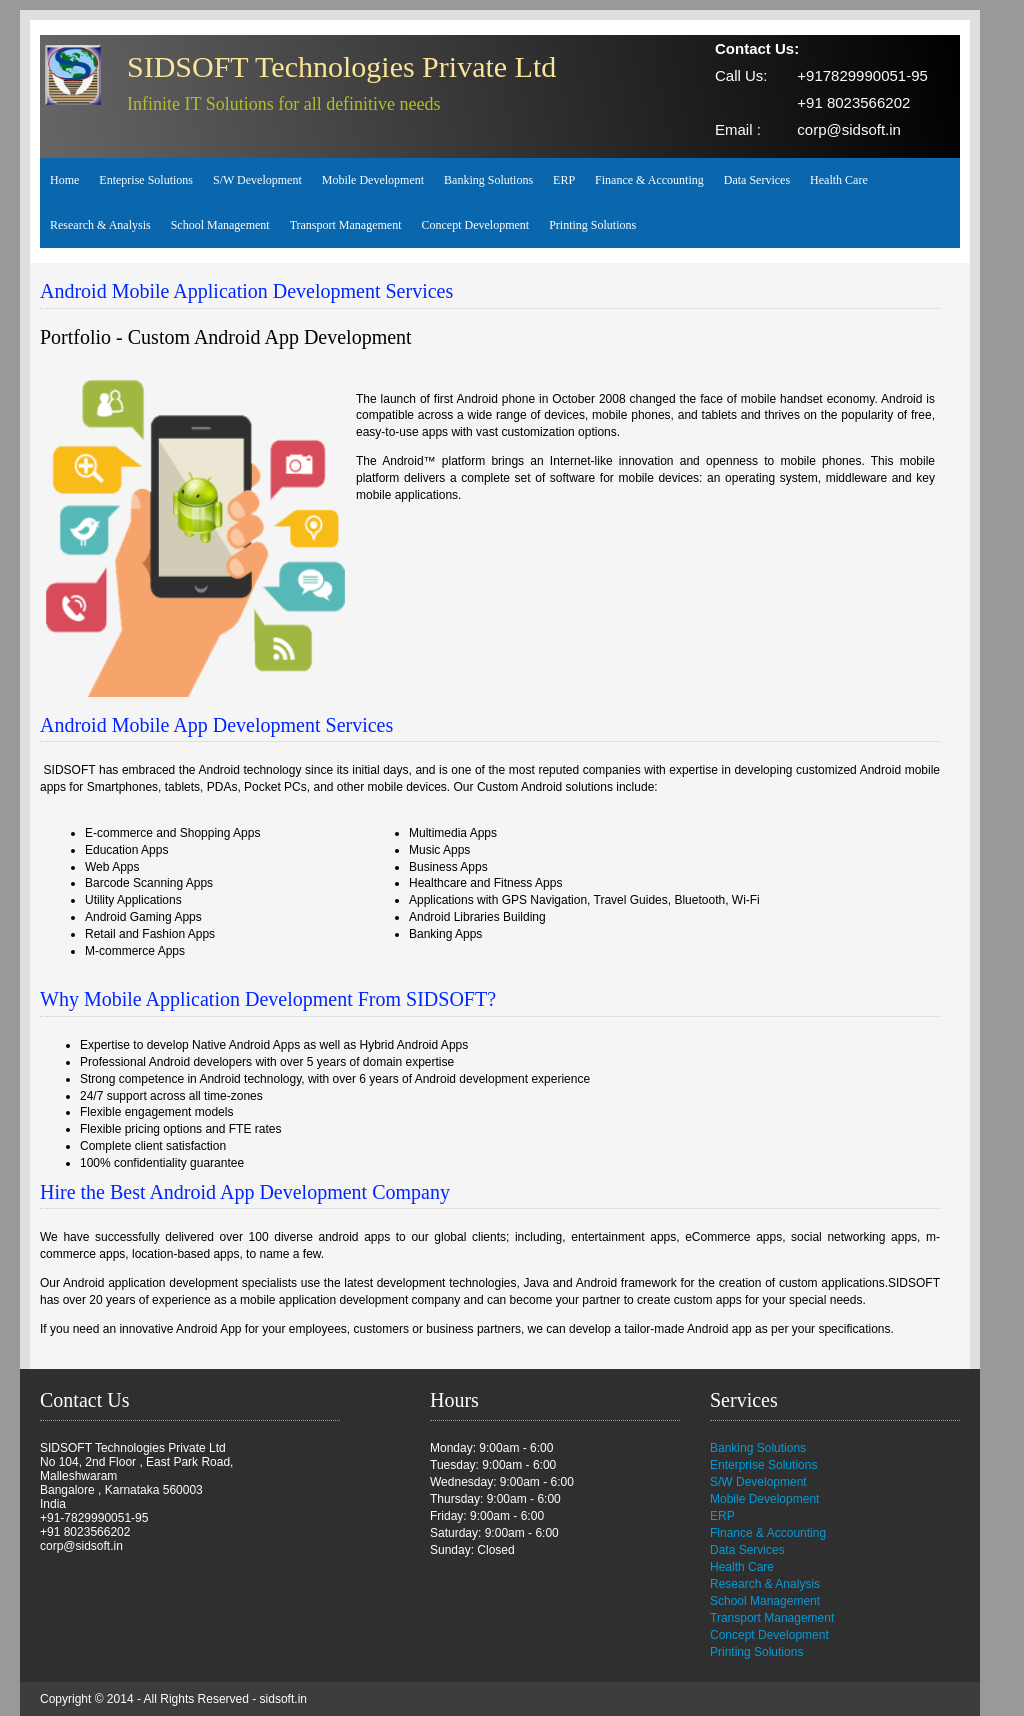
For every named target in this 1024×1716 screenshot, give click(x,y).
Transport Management (346, 225)
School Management (220, 225)
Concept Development (476, 225)
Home (64, 180)
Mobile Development (373, 180)
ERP (564, 180)
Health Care (839, 180)
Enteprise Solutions (146, 180)
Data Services (757, 180)
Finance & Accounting (649, 180)
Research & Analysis (100, 225)
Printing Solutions (592, 225)
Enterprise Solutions (763, 1465)
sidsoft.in (283, 1699)
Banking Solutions (488, 180)
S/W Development (257, 180)
